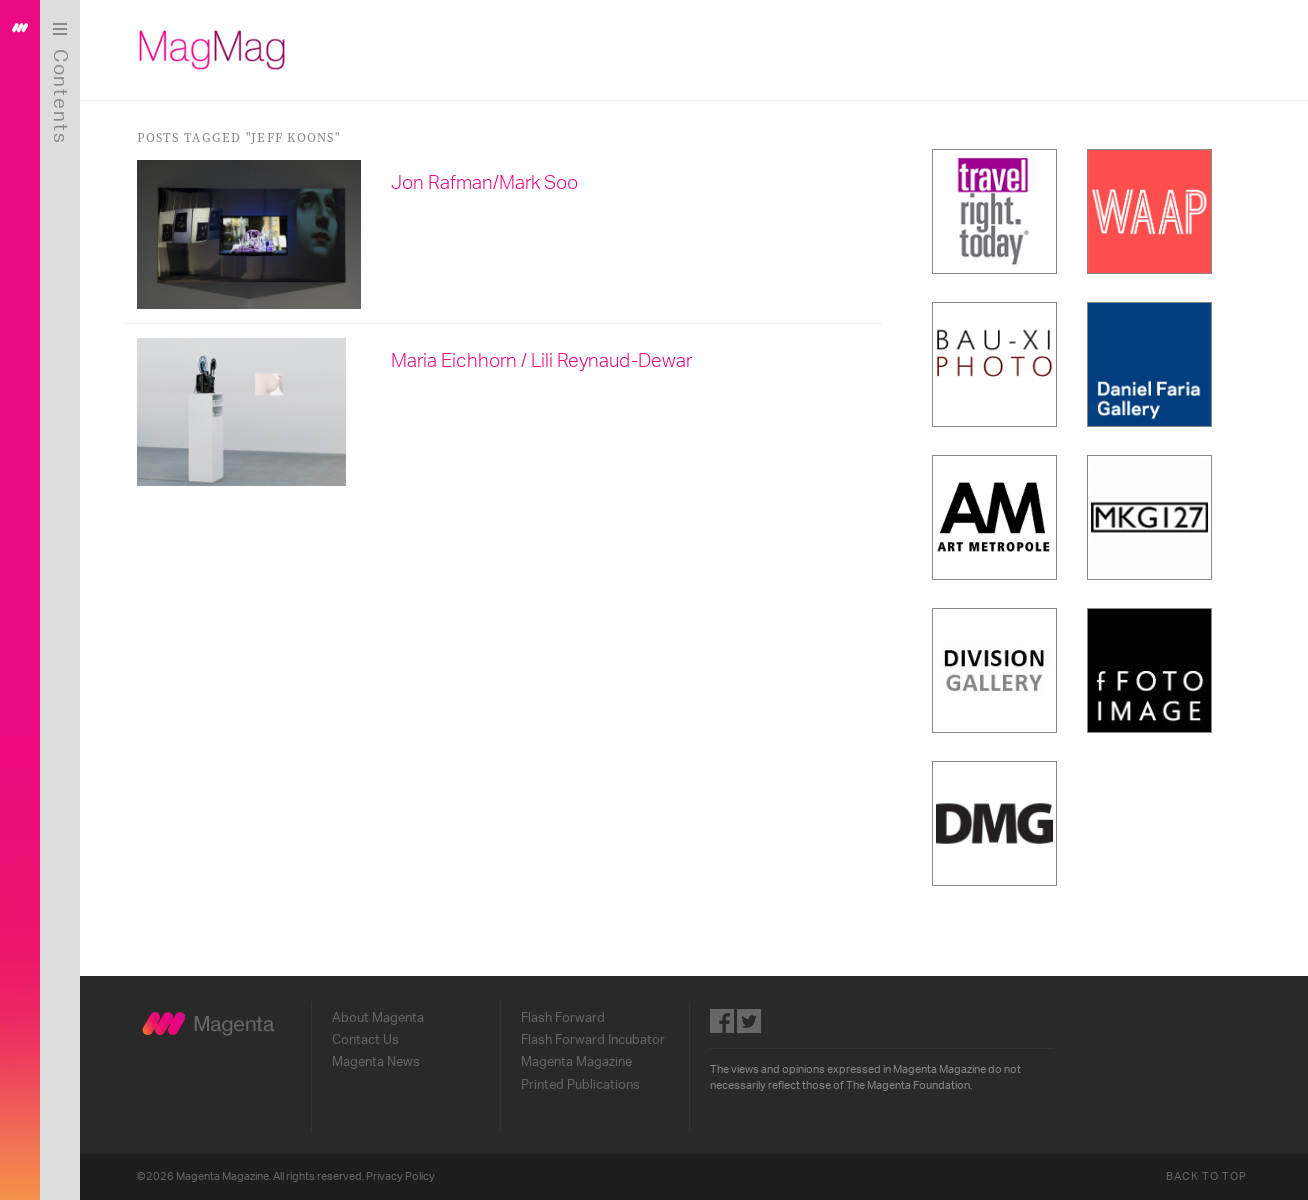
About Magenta (380, 1018)
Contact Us (367, 1040)
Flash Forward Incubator (595, 1040)
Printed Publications (582, 1085)
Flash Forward (565, 1018)
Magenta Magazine (578, 1062)
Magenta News (378, 1062)
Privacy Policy (402, 1176)
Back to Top (1208, 1176)
